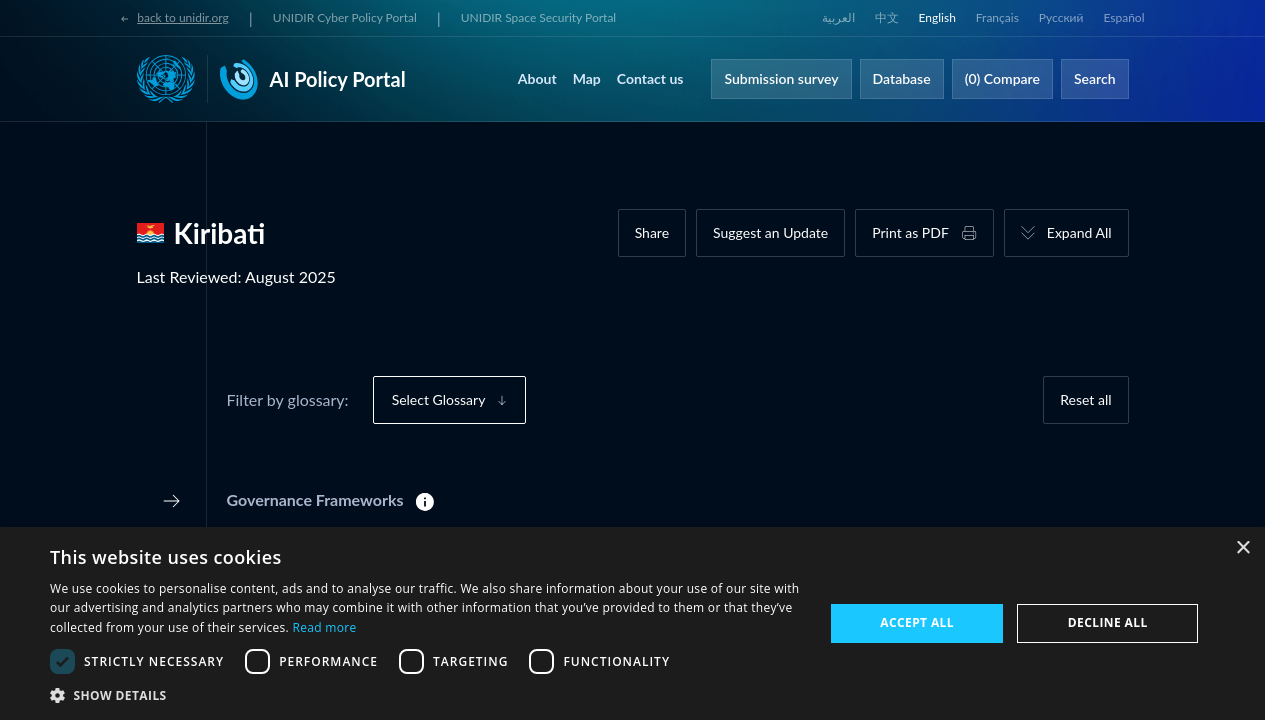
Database (902, 78)
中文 (887, 17)
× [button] (1242, 548)
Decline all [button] (1108, 622)
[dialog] (632, 623)
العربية (838, 17)
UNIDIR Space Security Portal (538, 17)
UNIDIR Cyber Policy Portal (345, 17)
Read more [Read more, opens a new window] (324, 627)
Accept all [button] (917, 622)
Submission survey (781, 78)
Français (997, 17)
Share (652, 232)
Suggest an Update (770, 232)
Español (1123, 17)
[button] (425, 695)
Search (1095, 78)
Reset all (1085, 399)
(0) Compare (1002, 78)
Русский (1061, 17)
